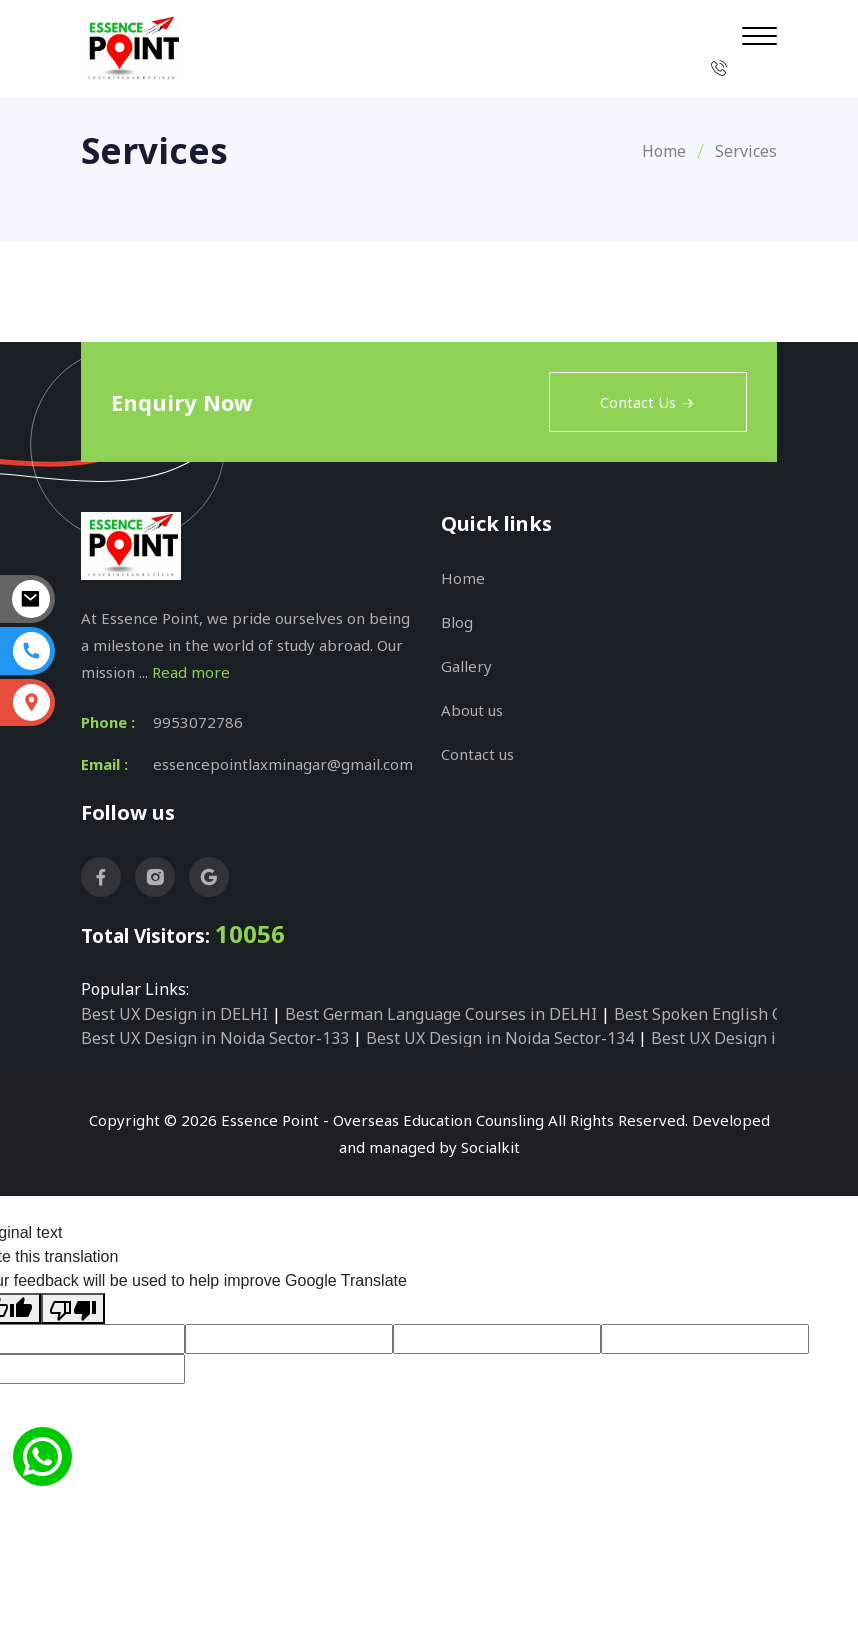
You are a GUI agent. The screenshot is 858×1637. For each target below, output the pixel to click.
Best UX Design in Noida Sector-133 (215, 1038)
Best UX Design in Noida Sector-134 (500, 1038)
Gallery (466, 666)
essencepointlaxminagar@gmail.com (283, 764)
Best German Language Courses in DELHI (441, 1014)
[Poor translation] (73, 1308)
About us (472, 710)
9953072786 (198, 722)
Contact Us (648, 402)
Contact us (477, 754)
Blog (457, 622)
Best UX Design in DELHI (174, 1014)
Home (664, 151)
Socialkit (490, 1147)
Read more (191, 672)
